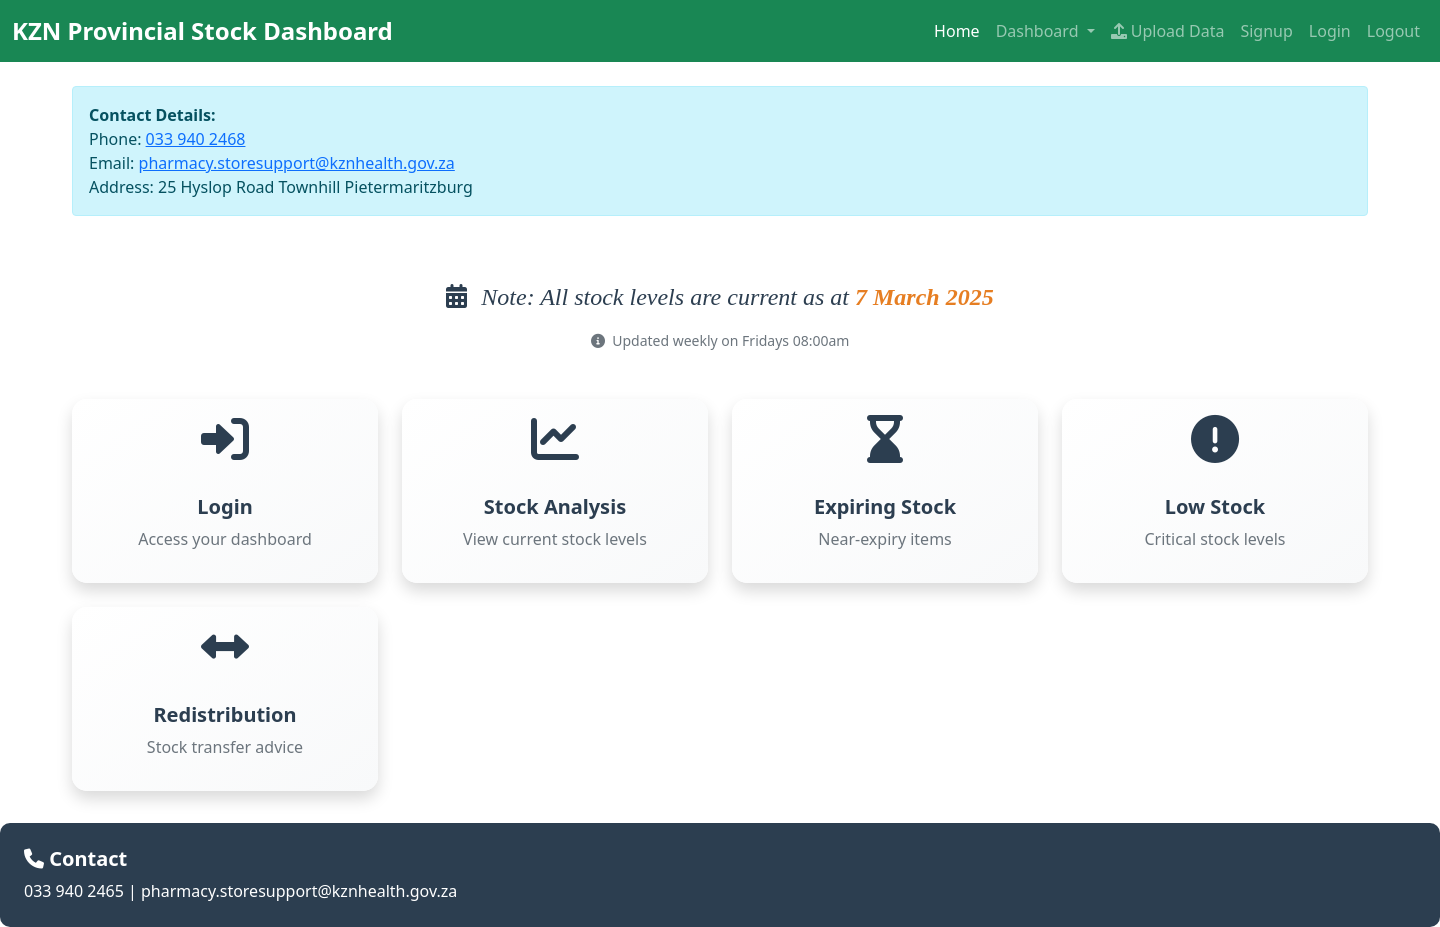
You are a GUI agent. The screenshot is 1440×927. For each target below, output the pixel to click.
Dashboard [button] (1039, 31)
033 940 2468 (196, 139)
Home (957, 31)
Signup (1266, 31)
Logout (1393, 31)
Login (1330, 31)
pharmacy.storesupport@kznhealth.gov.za (297, 163)
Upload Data (1168, 31)
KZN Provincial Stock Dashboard (202, 30)
